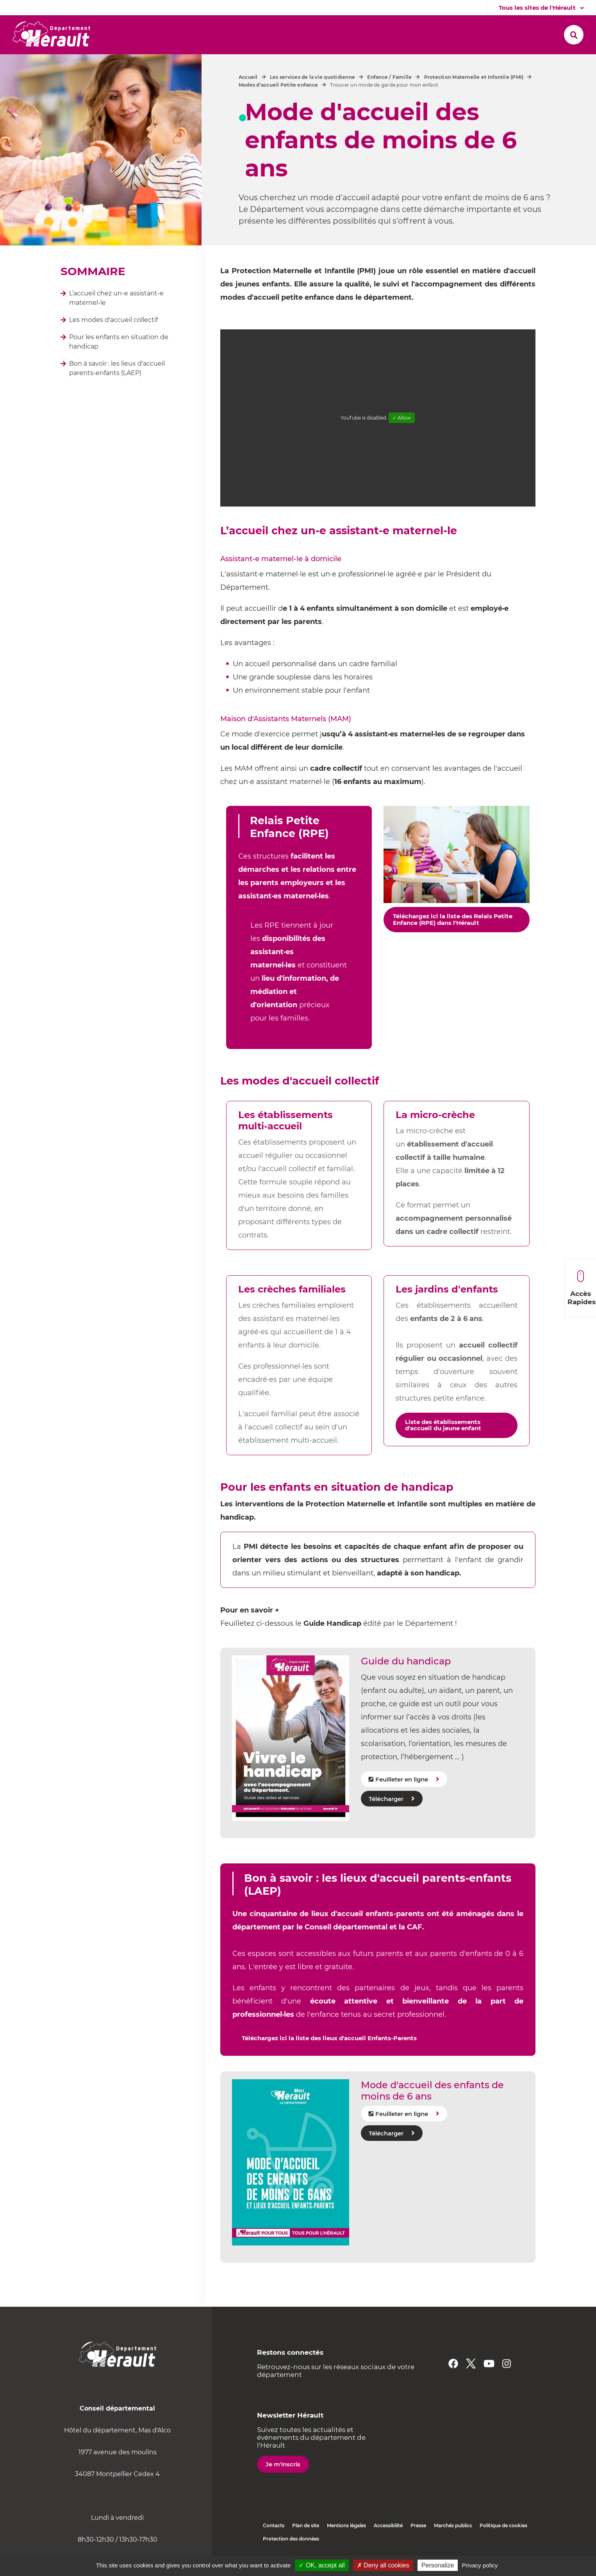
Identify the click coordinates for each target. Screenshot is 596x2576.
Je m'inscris (283, 2464)
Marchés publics (453, 2525)
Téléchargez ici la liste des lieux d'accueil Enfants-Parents (329, 2038)
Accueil (248, 77)
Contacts (273, 2525)
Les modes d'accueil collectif (113, 320)
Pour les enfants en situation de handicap (118, 341)
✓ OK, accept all (321, 2565)
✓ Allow (402, 418)
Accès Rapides (581, 1288)
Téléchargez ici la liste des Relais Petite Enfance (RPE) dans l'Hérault (452, 919)
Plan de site (305, 2525)
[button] (139, 35)
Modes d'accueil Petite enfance (278, 85)
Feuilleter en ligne (401, 1779)
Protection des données (291, 2539)
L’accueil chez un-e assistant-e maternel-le (116, 298)
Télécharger (386, 1799)
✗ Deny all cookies (383, 2565)
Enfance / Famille (389, 77)
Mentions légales (346, 2525)
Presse (418, 2525)
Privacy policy (480, 2565)
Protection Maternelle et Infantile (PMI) (474, 77)
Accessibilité (388, 2525)
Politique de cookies (503, 2525)
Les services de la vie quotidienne (312, 77)
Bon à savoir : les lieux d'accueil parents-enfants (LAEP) (117, 368)
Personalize (437, 2565)
